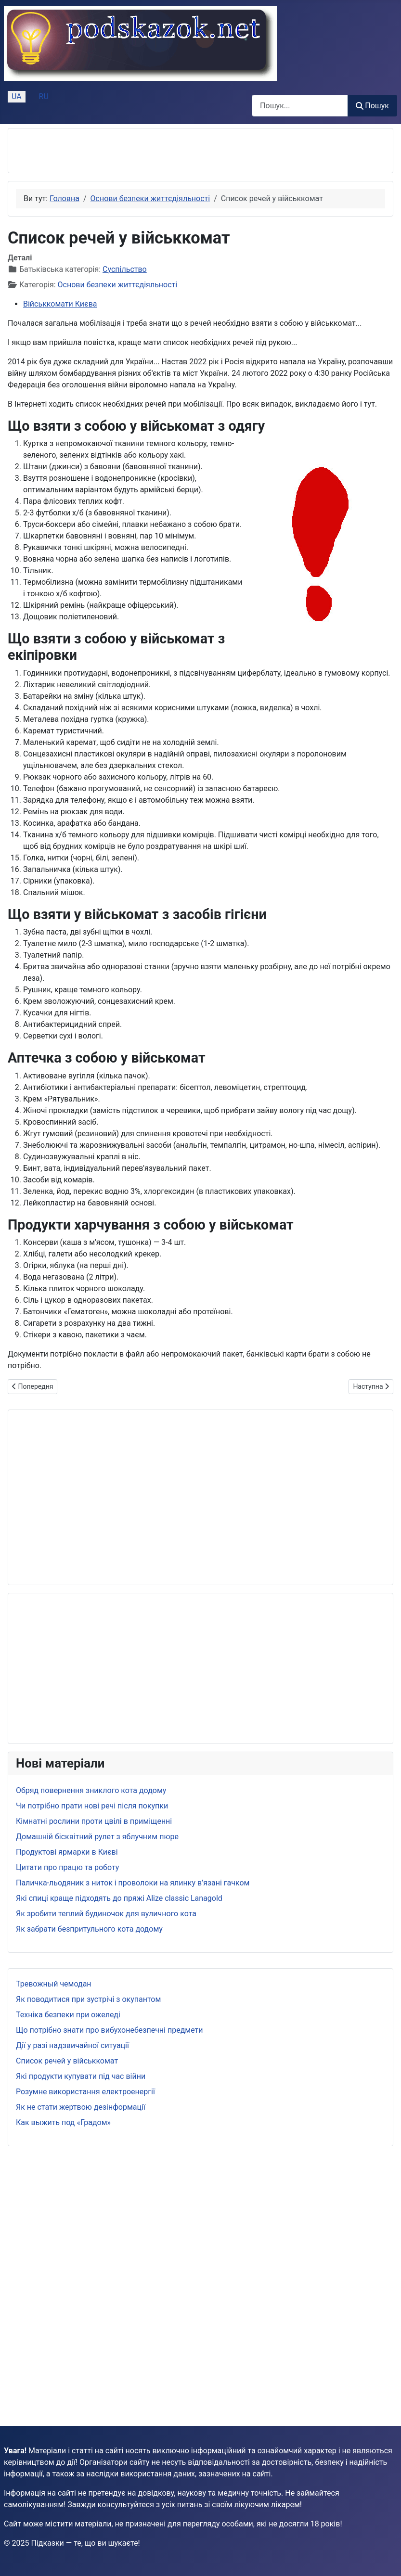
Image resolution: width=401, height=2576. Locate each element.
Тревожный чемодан (53, 1983)
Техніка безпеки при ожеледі (68, 2014)
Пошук (372, 105)
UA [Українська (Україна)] (17, 96)
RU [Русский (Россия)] (44, 96)
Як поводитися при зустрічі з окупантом (88, 1999)
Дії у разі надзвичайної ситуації (72, 2045)
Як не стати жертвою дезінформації (80, 2107)
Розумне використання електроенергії (85, 2091)
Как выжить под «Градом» (63, 2122)
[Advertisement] (128, 150)
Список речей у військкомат (67, 2060)
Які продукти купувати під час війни (80, 2076)
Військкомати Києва (60, 303)
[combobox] (300, 105)
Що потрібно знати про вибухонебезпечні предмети (109, 2030)
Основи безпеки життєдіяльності (118, 284)
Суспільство (125, 269)
